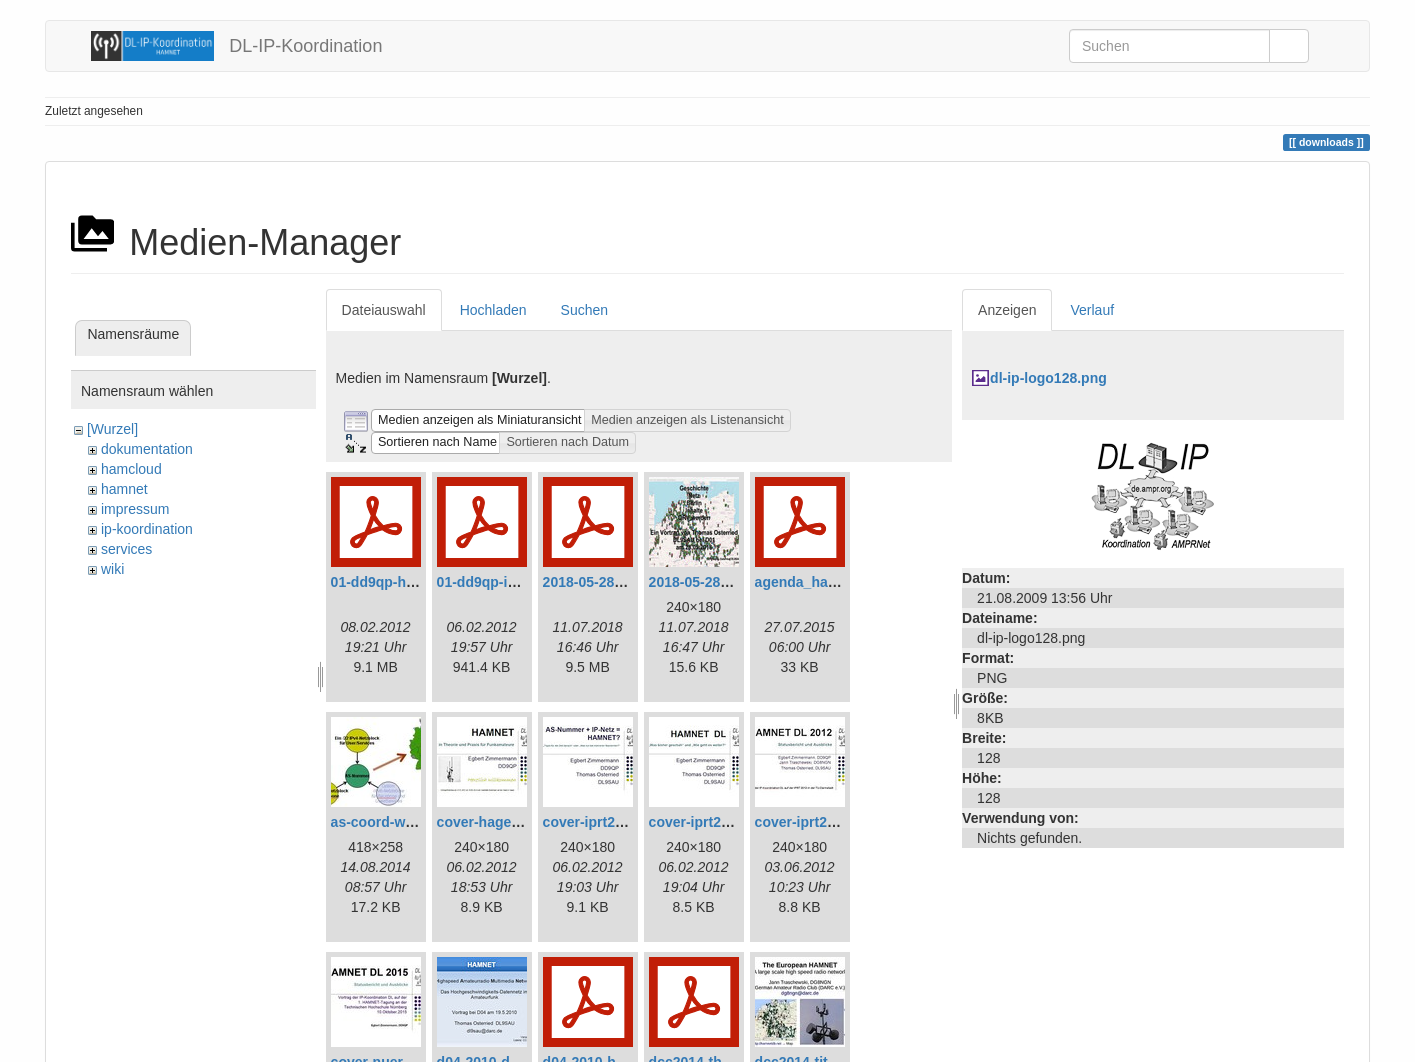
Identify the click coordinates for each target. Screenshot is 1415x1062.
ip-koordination (147, 529)
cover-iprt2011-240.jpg (723, 822)
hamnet (124, 489)
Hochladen (493, 310)
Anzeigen (1007, 310)
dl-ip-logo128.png (1048, 378)
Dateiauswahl (384, 310)
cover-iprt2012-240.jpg (829, 822)
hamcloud (131, 469)
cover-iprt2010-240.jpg (617, 822)
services (126, 549)
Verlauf (1092, 310)
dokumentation (147, 449)
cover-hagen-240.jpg (505, 822)
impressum (135, 509)
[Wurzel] (112, 429)
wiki (112, 569)
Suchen (584, 310)
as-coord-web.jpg (389, 822)
